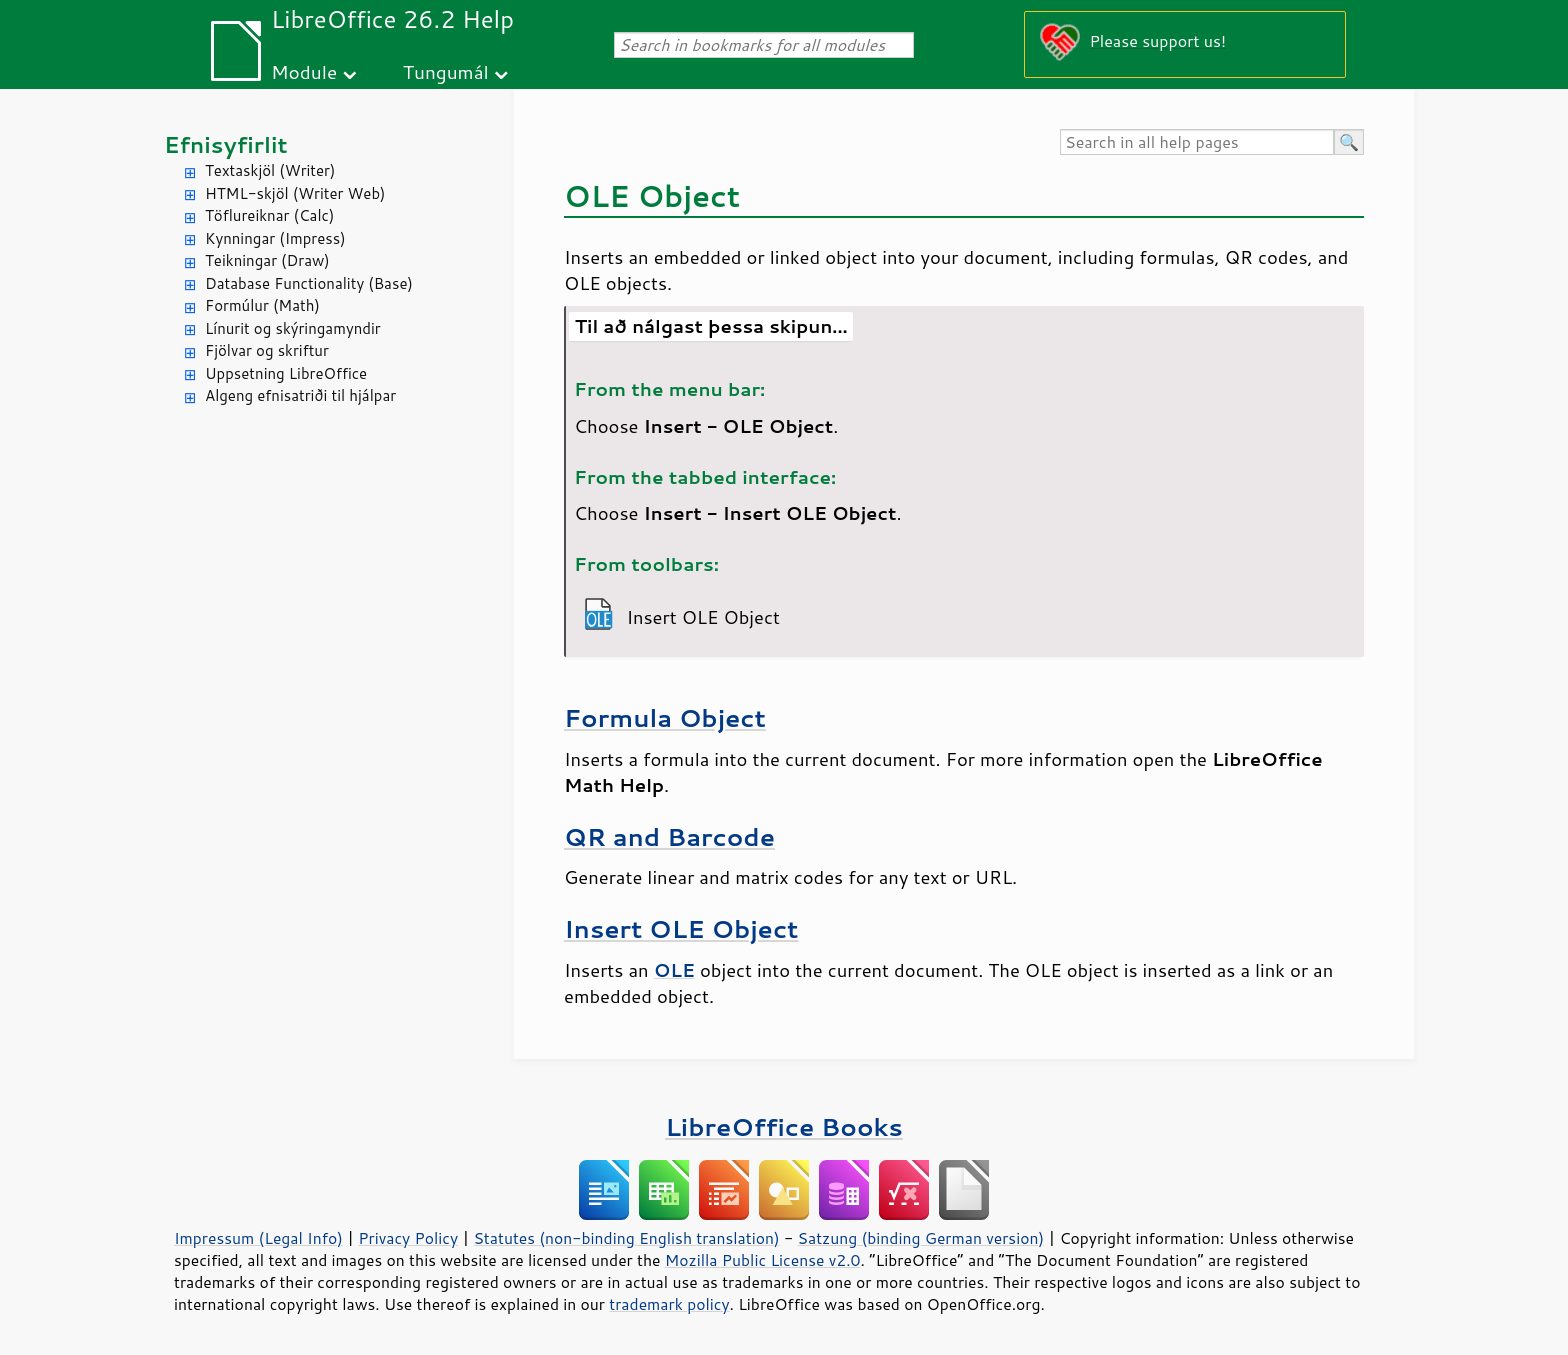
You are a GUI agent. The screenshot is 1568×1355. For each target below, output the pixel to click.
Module (304, 71)
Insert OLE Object (681, 928)
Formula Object (665, 717)
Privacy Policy (408, 1238)
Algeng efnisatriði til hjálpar (300, 395)
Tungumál (446, 71)
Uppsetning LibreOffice (286, 373)
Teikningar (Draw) (267, 260)
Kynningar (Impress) (275, 238)
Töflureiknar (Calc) (269, 215)
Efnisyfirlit (225, 144)
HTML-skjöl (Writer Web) (295, 193)
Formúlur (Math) (262, 305)
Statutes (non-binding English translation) (626, 1238)
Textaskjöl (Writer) (270, 170)
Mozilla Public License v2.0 (763, 1260)
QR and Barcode (669, 836)
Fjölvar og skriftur (267, 350)
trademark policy (669, 1304)
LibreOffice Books (784, 1126)
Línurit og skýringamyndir (293, 328)
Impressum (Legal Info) (258, 1238)
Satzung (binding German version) (921, 1238)
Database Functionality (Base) (309, 283)
